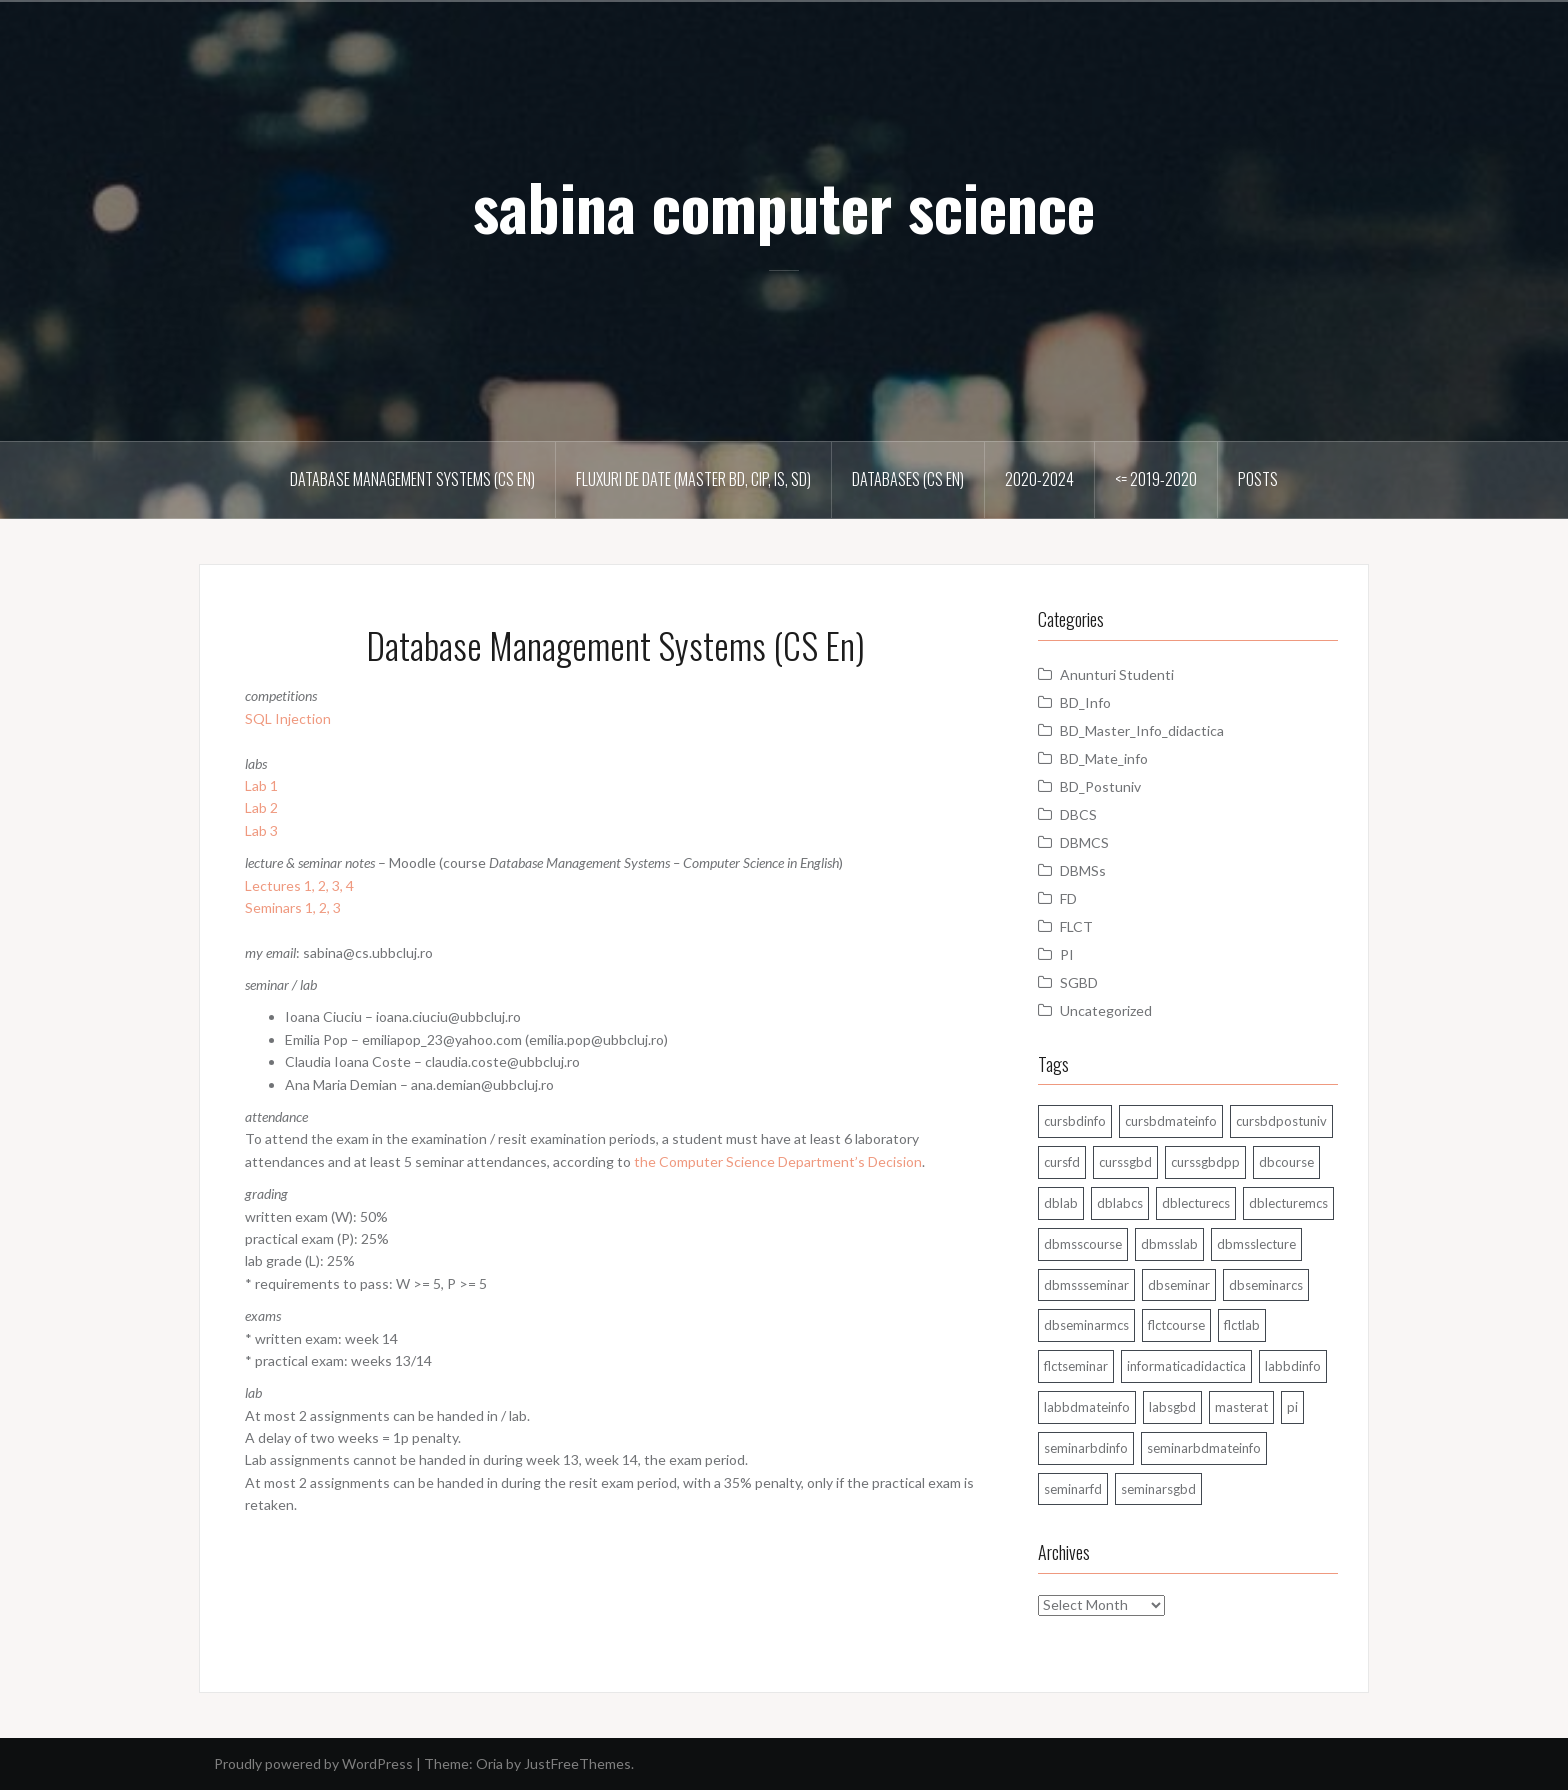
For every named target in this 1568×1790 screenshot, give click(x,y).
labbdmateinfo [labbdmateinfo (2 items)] (1087, 1407)
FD (1068, 898)
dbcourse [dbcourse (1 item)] (1286, 1162)
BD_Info (1085, 702)
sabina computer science (784, 206)
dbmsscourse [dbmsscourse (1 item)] (1083, 1244)
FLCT (1076, 926)
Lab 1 (261, 785)
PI (1067, 954)
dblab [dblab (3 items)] (1061, 1203)
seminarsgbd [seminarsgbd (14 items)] (1158, 1489)
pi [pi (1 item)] (1292, 1407)
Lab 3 (261, 830)
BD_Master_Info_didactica (1142, 730)
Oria (489, 1763)
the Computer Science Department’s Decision (778, 1161)
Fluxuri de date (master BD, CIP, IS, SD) (693, 479)
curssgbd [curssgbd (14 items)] (1125, 1162)
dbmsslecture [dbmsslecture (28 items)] (1256, 1244)
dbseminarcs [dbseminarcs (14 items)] (1266, 1285)
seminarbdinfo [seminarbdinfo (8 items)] (1086, 1448)
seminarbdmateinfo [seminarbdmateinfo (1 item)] (1204, 1448)
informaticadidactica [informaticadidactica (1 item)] (1186, 1366)
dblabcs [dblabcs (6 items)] (1120, 1203)
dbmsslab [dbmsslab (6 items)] (1169, 1244)
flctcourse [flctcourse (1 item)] (1176, 1325)
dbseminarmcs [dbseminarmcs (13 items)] (1086, 1325)
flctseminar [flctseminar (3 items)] (1076, 1366)
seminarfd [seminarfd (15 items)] (1073, 1489)
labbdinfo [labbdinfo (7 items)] (1293, 1366)
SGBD (1079, 982)
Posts (1258, 479)
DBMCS (1084, 842)
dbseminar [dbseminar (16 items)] (1179, 1285)
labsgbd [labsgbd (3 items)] (1172, 1407)
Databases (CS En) (908, 479)
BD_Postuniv (1100, 786)
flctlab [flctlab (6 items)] (1242, 1325)
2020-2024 (1039, 479)
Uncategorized (1106, 1010)
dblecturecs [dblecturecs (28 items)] (1196, 1203)
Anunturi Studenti (1117, 674)
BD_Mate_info (1104, 758)
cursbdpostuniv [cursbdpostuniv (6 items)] (1281, 1121)
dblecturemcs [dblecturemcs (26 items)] (1288, 1203)
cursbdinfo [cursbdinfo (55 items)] (1075, 1121)
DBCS (1078, 814)
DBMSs (1083, 870)
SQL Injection (288, 718)
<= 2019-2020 (1156, 479)
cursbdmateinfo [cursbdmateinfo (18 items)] (1171, 1121)
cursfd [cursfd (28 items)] (1062, 1162)
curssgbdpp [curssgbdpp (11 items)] (1205, 1162)
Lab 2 (261, 807)
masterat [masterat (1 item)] (1241, 1407)
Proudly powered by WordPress (313, 1763)
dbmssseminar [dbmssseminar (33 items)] (1086, 1285)
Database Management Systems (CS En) (412, 479)
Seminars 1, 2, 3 (293, 907)
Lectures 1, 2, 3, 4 (299, 885)
